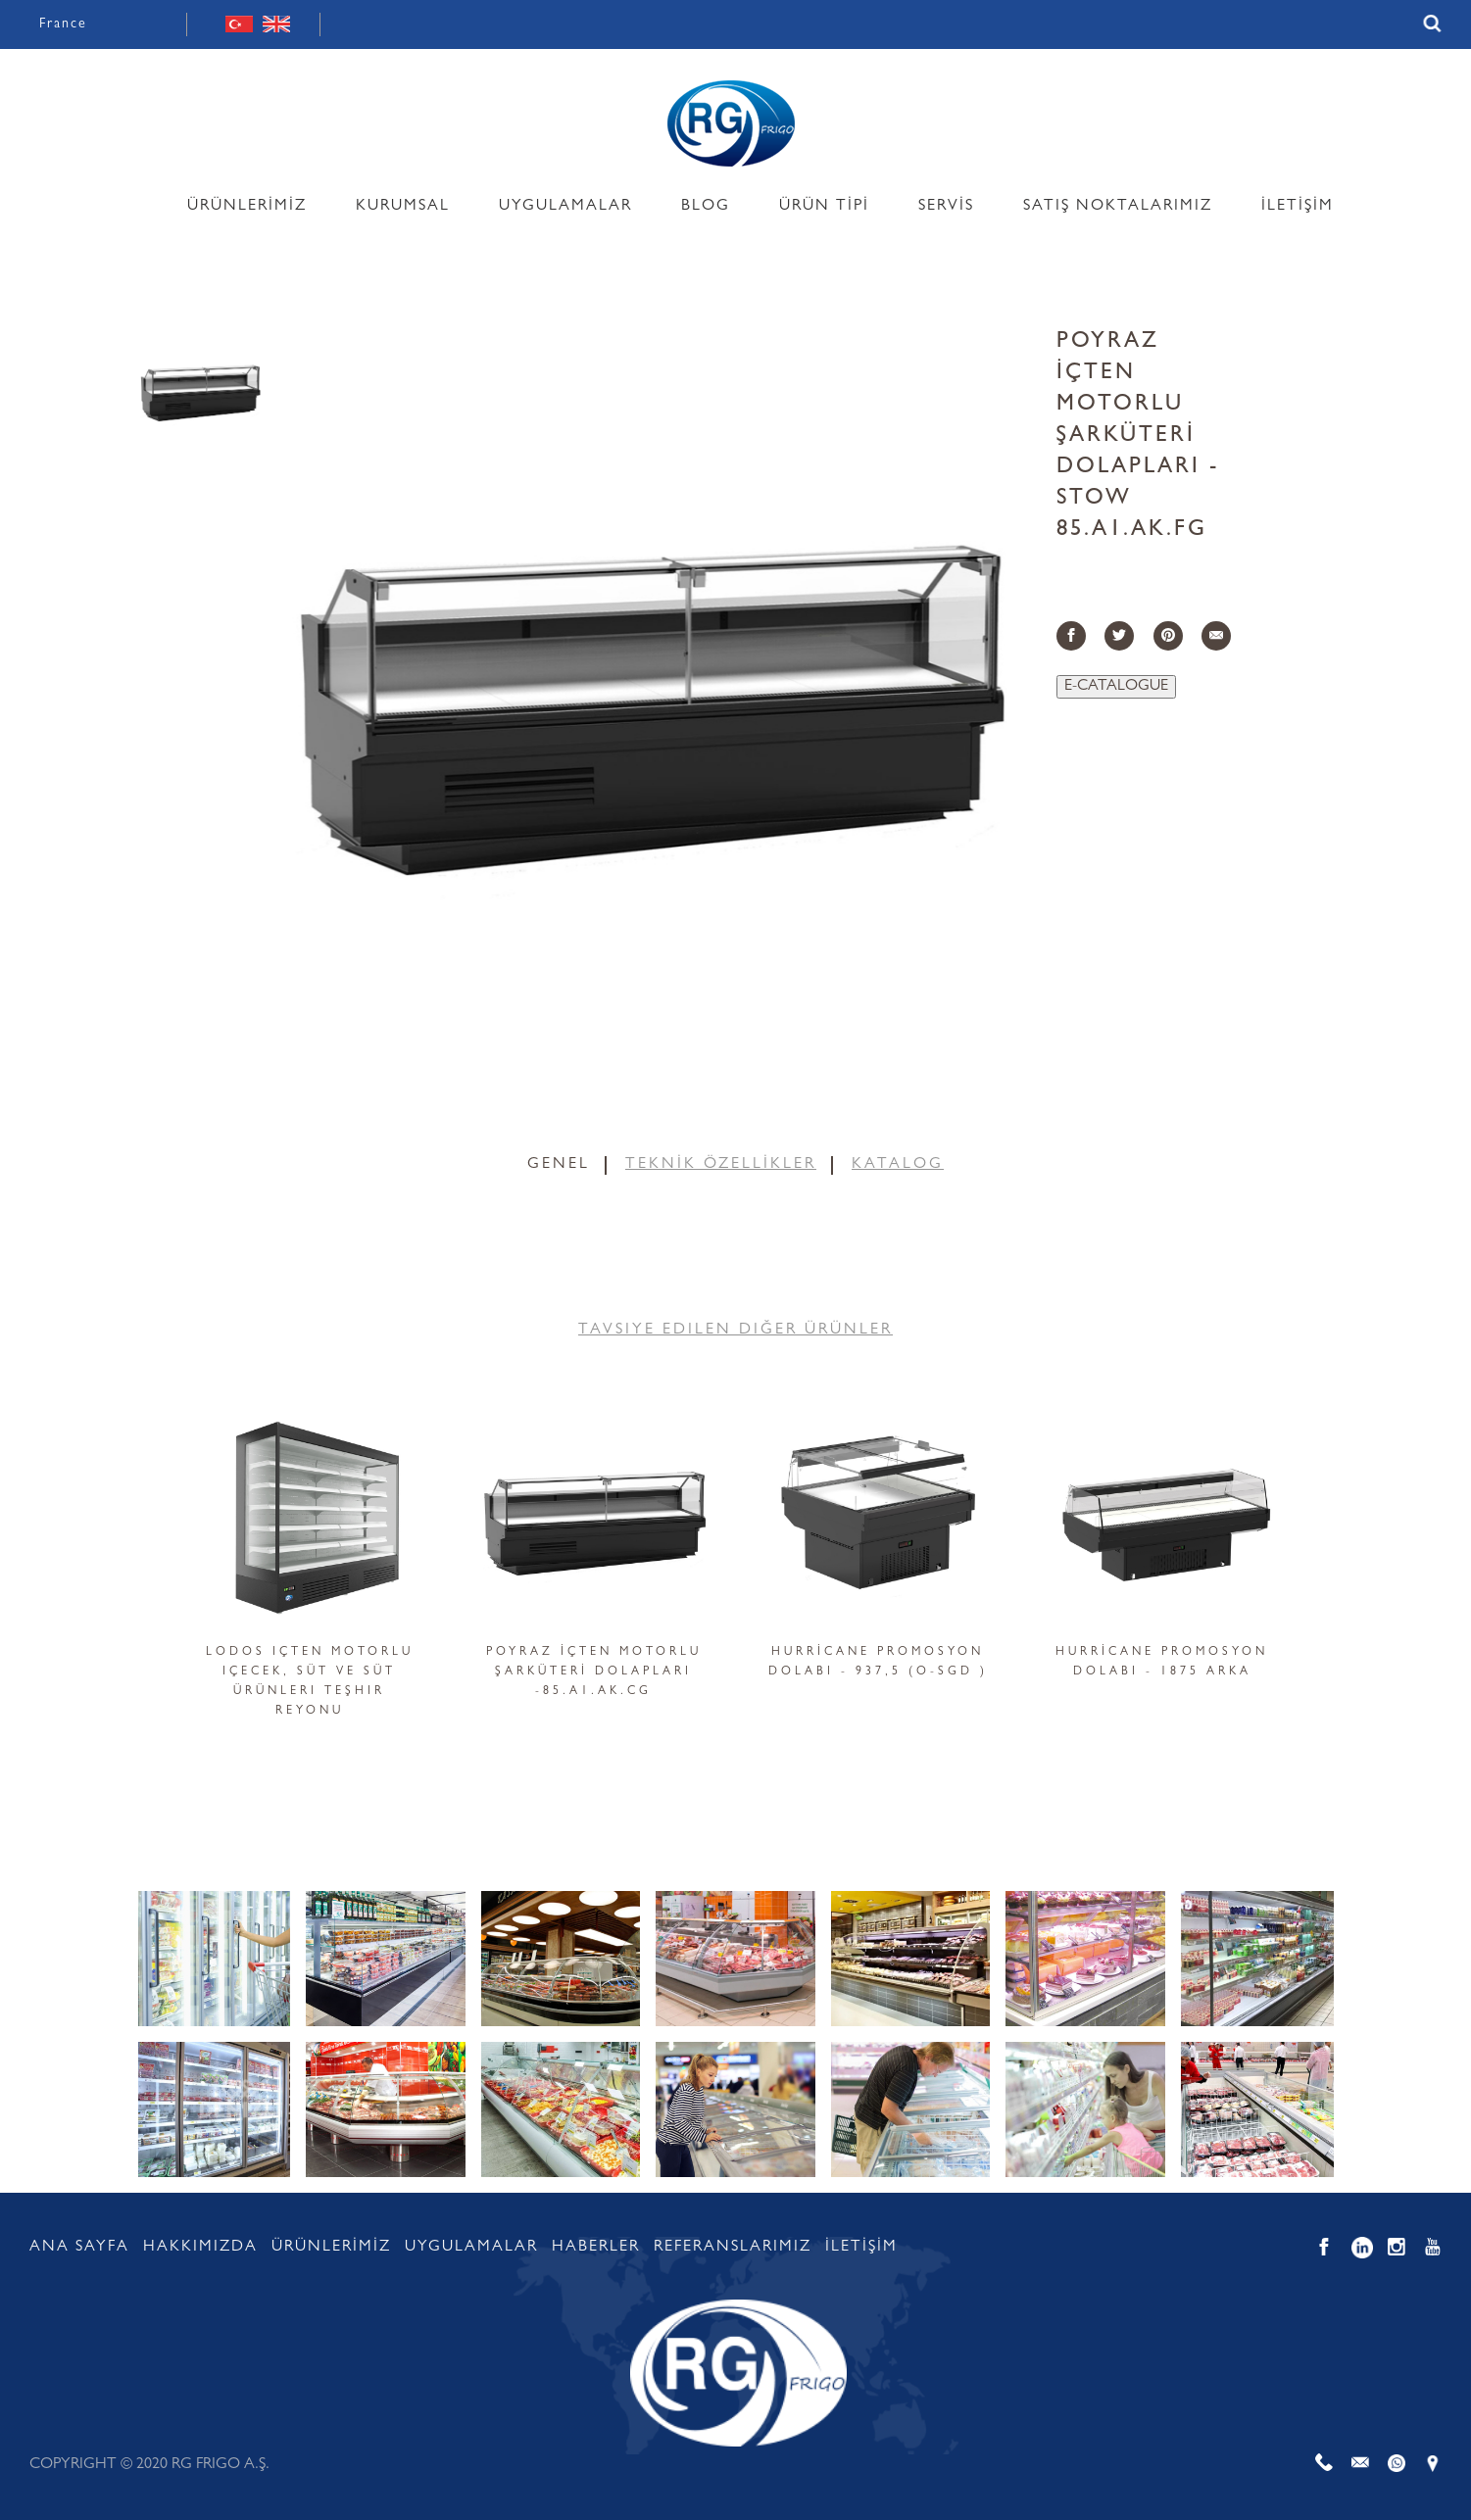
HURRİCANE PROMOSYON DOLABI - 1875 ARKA (1161, 1662)
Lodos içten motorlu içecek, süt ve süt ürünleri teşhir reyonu (310, 1682)
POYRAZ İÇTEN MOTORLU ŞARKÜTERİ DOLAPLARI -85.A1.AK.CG (594, 1672)
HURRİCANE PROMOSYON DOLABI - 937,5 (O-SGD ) (878, 1662)
